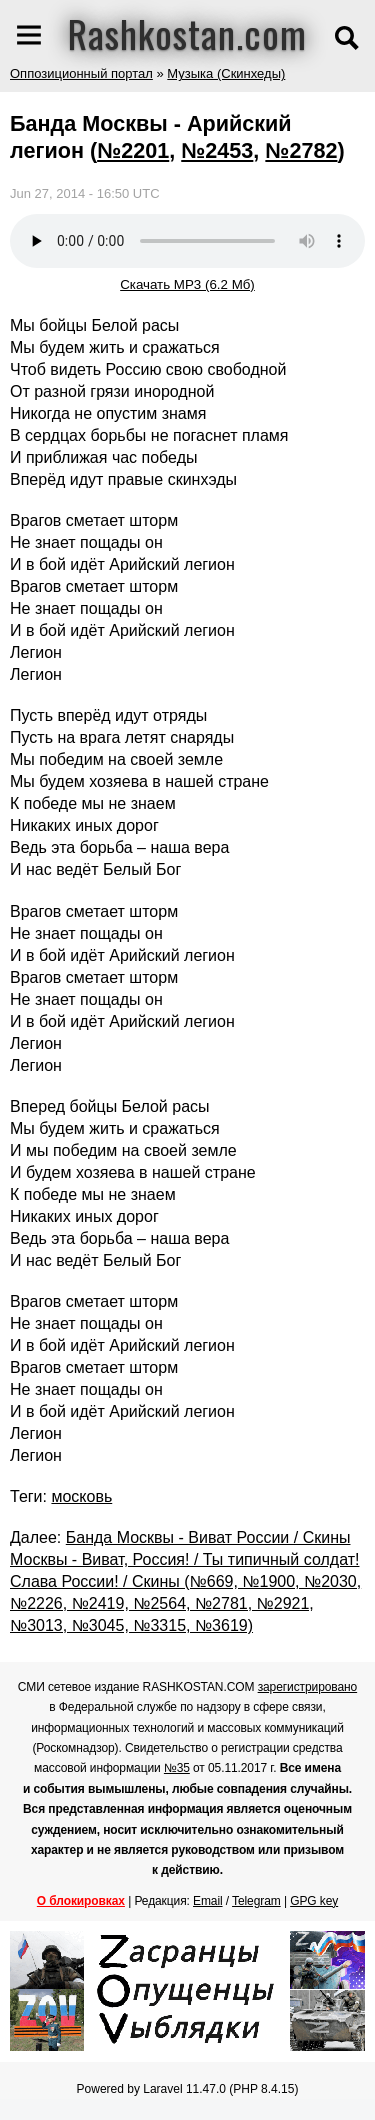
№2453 (217, 150)
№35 (177, 1768)
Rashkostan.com (187, 33)
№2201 (133, 150)
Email (208, 1901)
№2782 (301, 150)
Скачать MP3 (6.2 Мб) (187, 284)
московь (81, 1496)
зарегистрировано (308, 1687)
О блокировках (81, 1901)
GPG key (314, 1901)
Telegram (256, 1901)
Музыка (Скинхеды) (226, 73)
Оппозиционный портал (81, 73)
